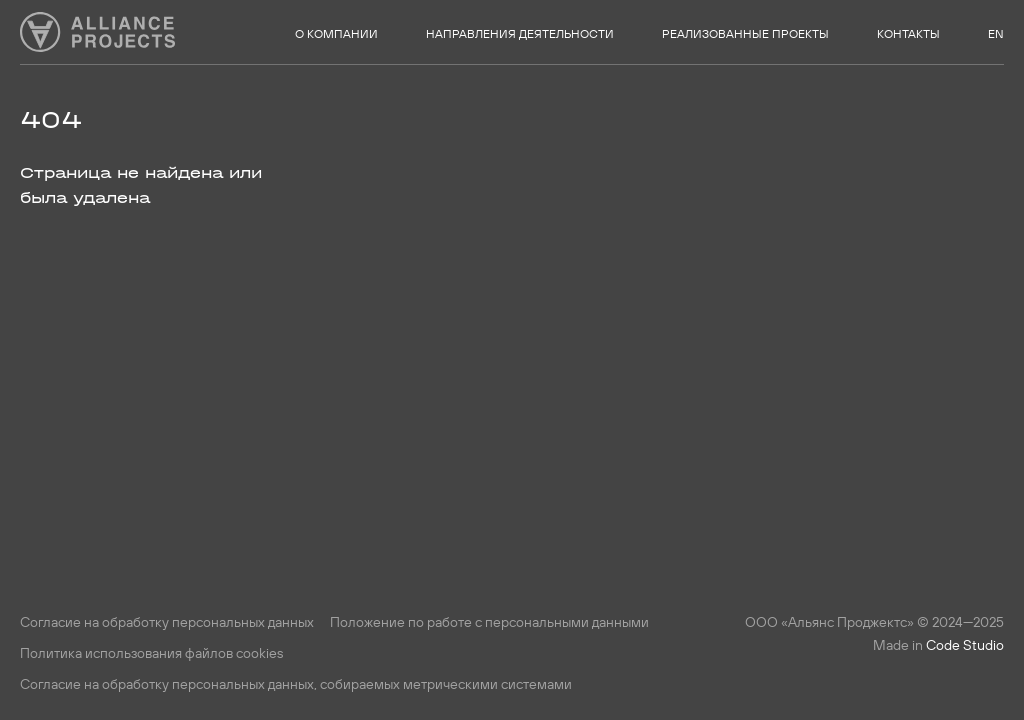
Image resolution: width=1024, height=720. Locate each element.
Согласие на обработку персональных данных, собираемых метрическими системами (296, 684)
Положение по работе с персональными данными (489, 622)
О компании (336, 33)
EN (996, 33)
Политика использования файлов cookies (151, 653)
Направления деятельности (520, 33)
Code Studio (965, 645)
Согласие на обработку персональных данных (167, 622)
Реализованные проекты (745, 33)
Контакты (908, 33)
